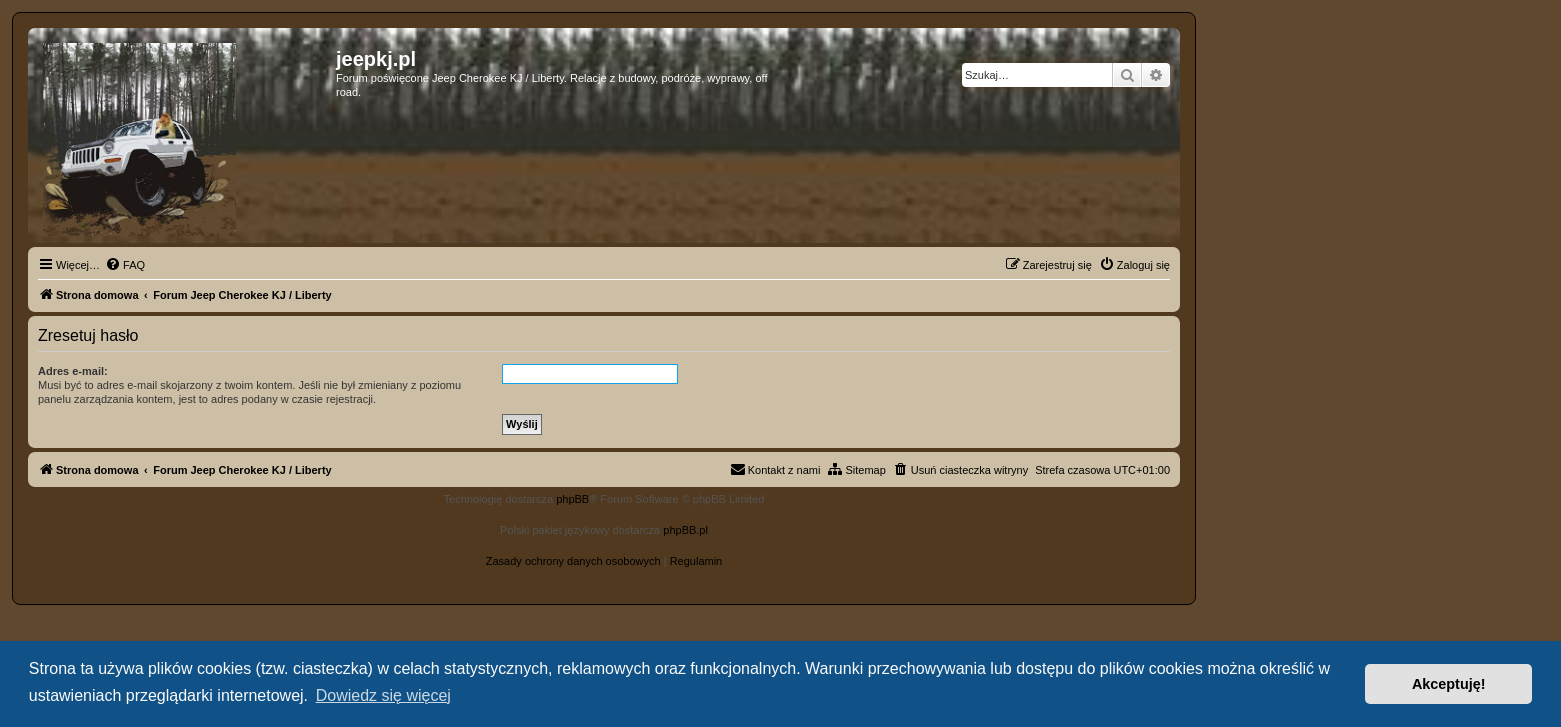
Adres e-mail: (73, 371)
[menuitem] (125, 265)
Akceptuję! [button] (1449, 684)
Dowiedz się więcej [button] (383, 695)
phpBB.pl (685, 530)
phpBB (572, 499)
